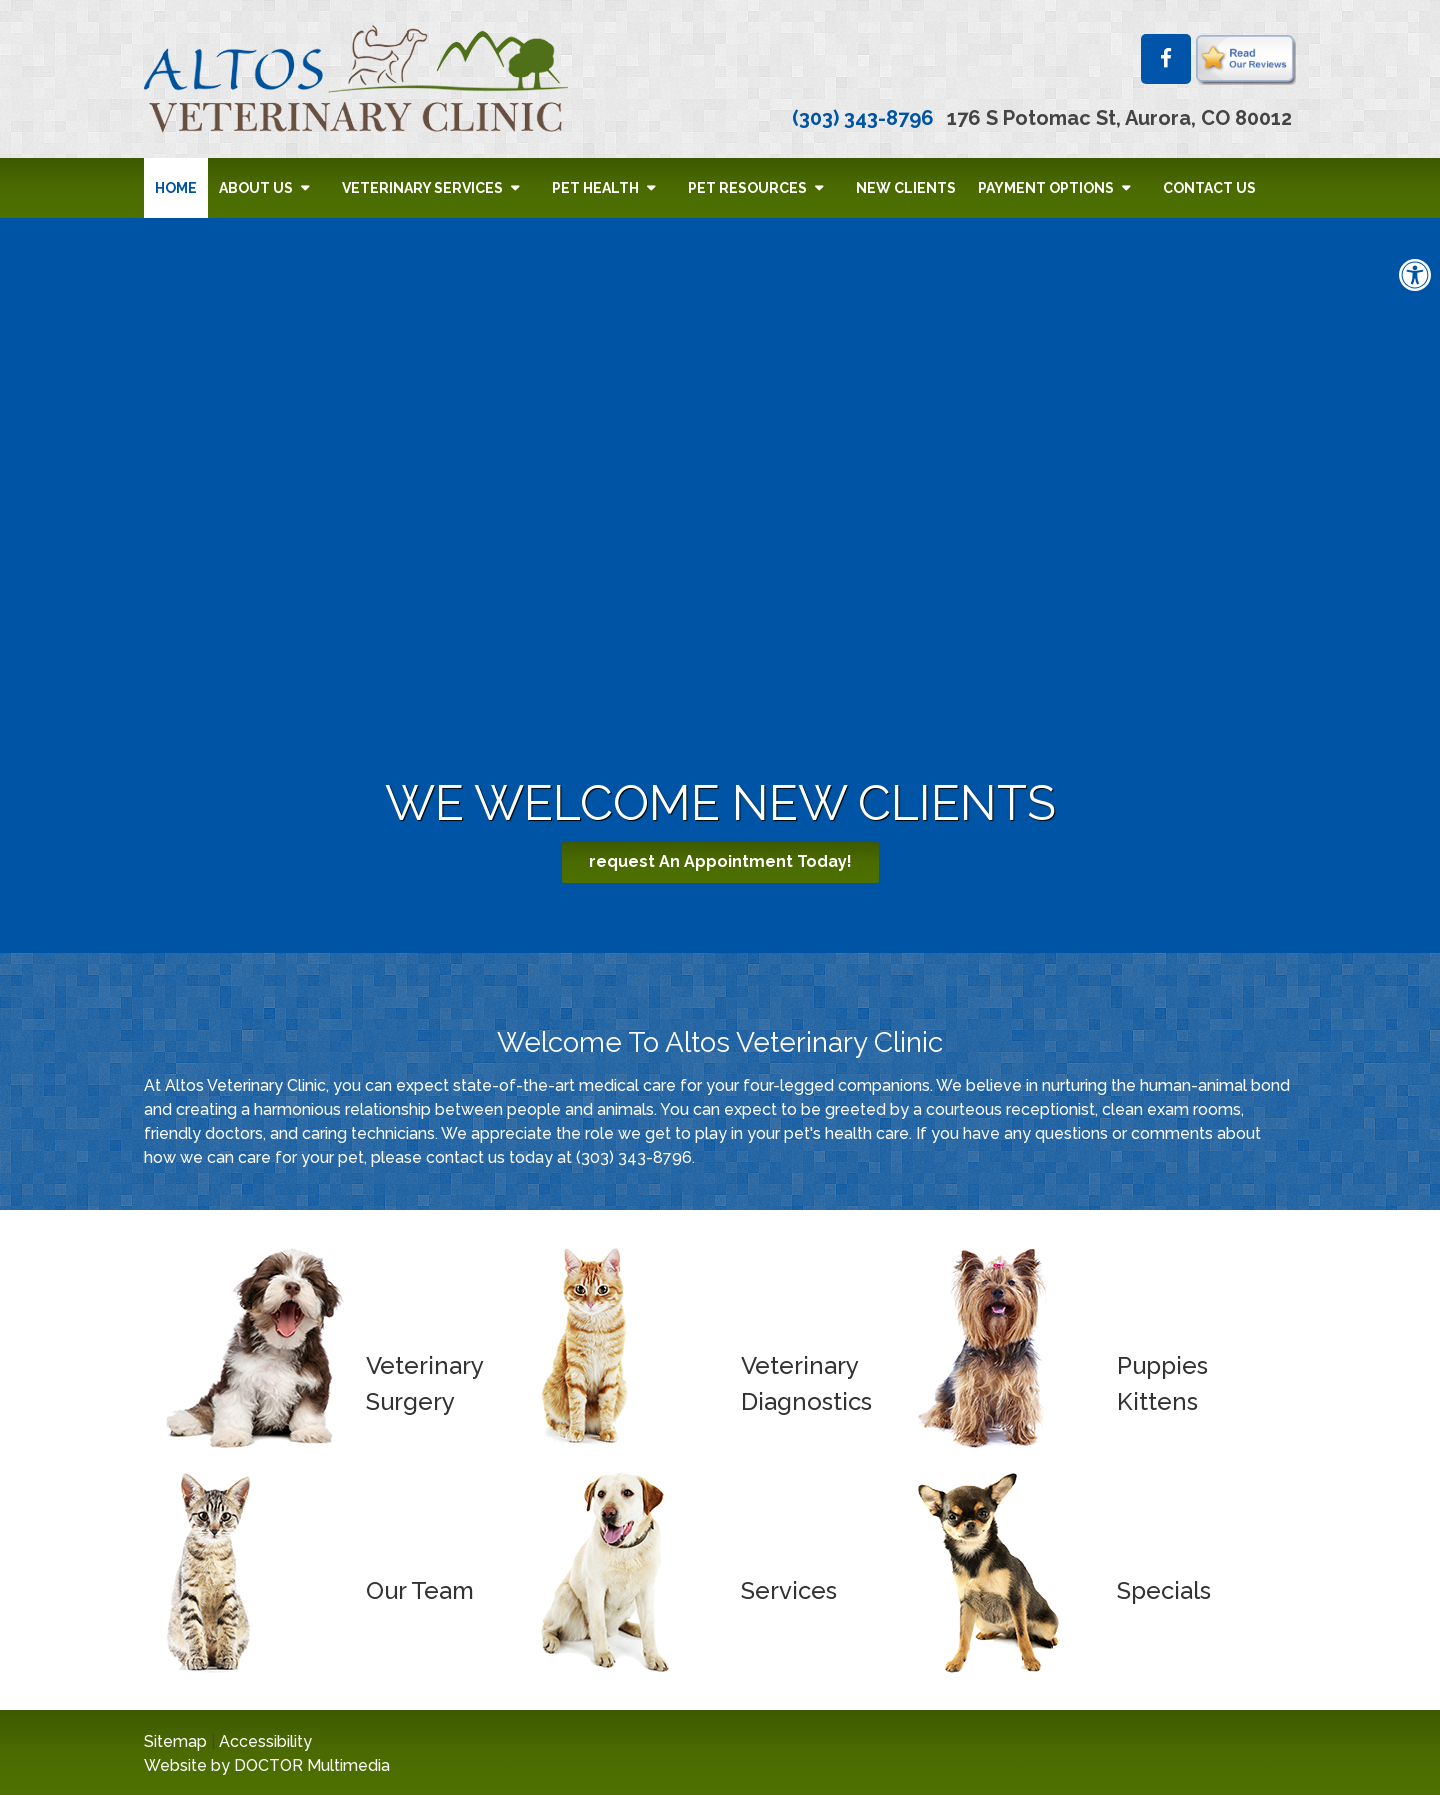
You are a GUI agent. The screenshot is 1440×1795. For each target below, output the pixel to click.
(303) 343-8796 (863, 118)
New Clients (906, 188)
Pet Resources (747, 188)
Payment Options (1046, 188)
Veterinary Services (422, 188)
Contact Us (1209, 188)
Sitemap (175, 1741)
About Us (256, 188)
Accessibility (265, 1741)
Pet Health (595, 188)
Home (176, 188)
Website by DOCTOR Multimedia (267, 1765)
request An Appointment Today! (720, 861)
